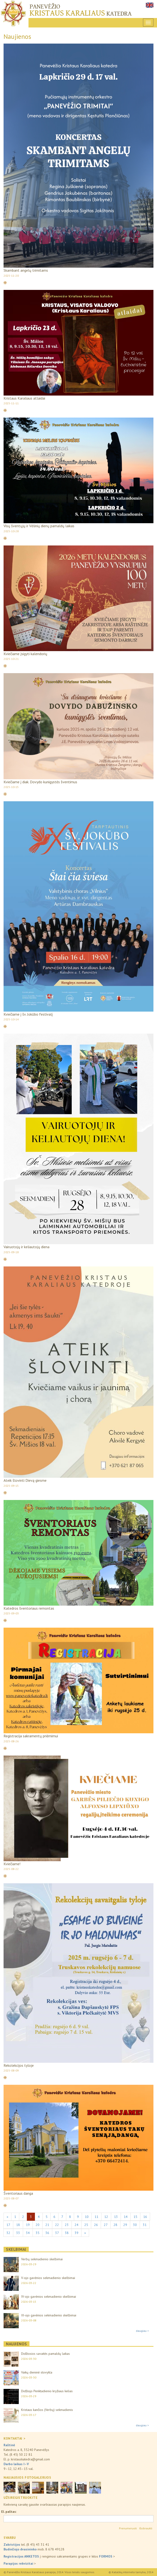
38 (67, 2233)
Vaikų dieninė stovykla (36, 2372)
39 (76, 2233)
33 (18, 2233)
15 (135, 2217)
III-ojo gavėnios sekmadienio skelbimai (48, 2315)
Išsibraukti (145, 2528)
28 (115, 2225)
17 (8, 2225)
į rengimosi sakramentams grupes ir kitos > (59, 2556)
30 (135, 2225)
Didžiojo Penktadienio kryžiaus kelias (47, 2391)
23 (67, 2225)
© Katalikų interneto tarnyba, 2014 (131, 2572)
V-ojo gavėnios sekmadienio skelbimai (48, 2278)
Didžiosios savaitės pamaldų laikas (45, 2353)
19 (28, 2225)
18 (18, 2225)
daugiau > (142, 2331)
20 (37, 2225)
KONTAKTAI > (14, 2438)
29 (125, 2225)
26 (96, 2225)
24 (76, 2225)
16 (145, 2217)
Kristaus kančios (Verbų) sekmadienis (47, 2410)
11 (96, 2217)
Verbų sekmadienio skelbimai (42, 2259)
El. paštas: (9, 2511)
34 (28, 2233)
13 (116, 2217)
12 (106, 2217)
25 (86, 2225)
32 (8, 2233)
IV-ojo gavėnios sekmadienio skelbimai (48, 2296)
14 (126, 2217)
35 (37, 2233)
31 (145, 2225)
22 (57, 2225)
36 (47, 2233)
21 (47, 2225)
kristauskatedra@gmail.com (30, 2459)
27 (106, 2225)
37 (57, 2233)
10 (87, 2217)
